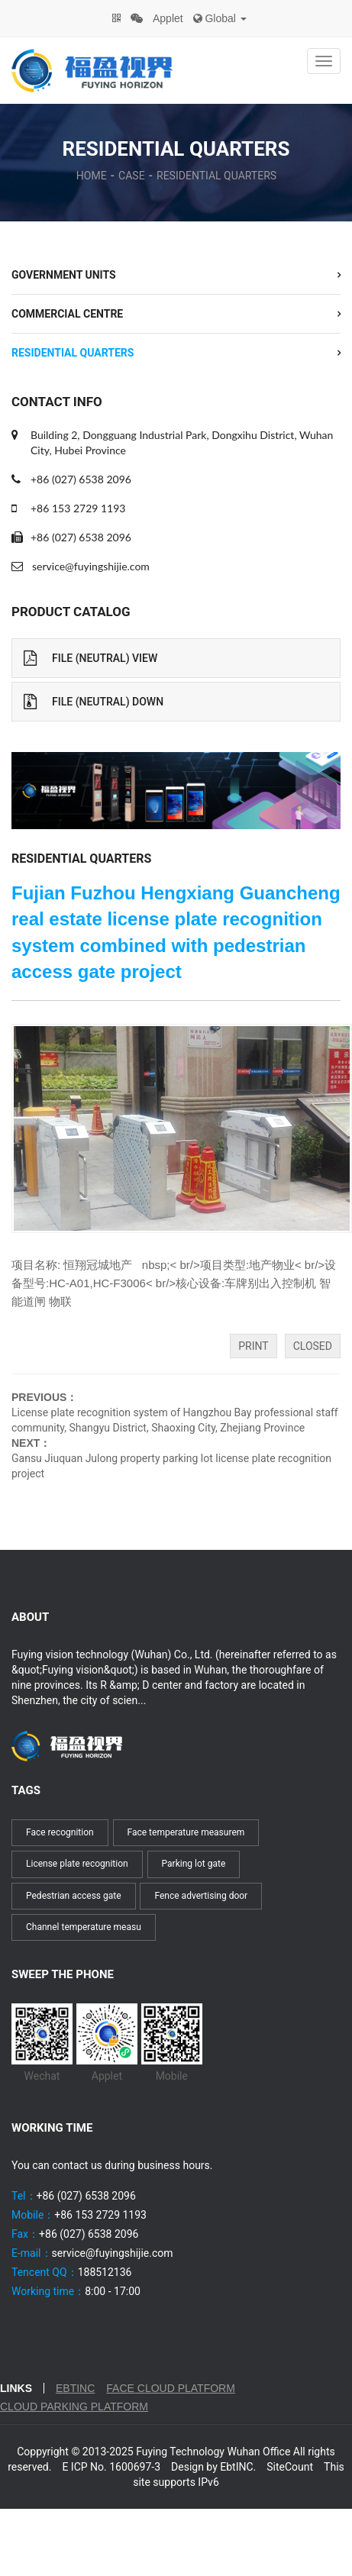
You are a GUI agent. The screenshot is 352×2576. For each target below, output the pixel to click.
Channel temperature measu (83, 1927)
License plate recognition (77, 1863)
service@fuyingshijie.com (91, 566)
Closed (312, 1346)
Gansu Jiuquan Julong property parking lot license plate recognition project (171, 1466)
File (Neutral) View (90, 658)
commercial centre (67, 314)
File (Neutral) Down (93, 701)
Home (91, 175)
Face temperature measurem (186, 1832)
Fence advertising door (200, 1895)
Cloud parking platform (74, 2406)
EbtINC (75, 2388)
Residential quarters (216, 175)
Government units (63, 275)
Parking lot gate (194, 1863)
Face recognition (60, 1832)
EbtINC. (238, 2467)
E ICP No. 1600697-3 (111, 2467)
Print (253, 1346)
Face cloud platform (170, 2388)
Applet (168, 18)
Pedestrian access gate (73, 1895)
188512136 (105, 2272)
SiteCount (289, 2467)
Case (131, 175)
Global (220, 18)
